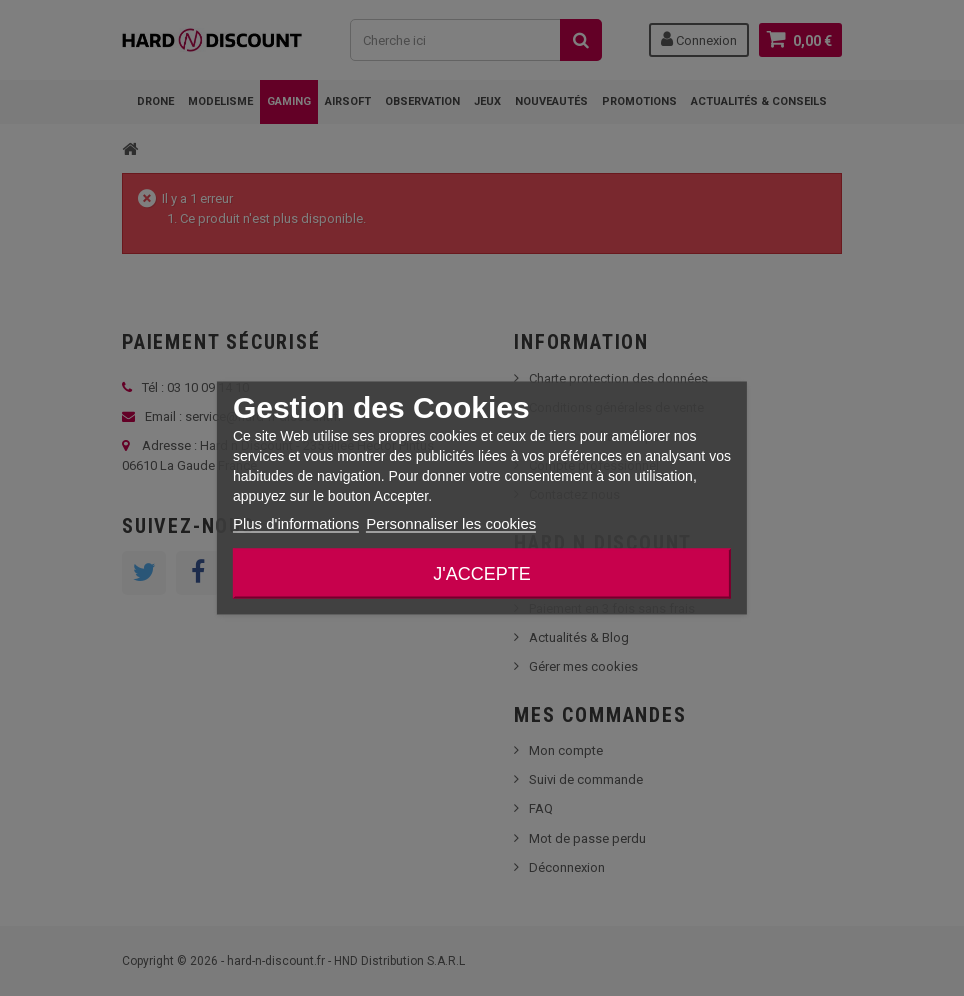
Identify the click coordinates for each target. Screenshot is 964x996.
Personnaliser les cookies (451, 523)
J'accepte (481, 574)
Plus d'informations (296, 523)
